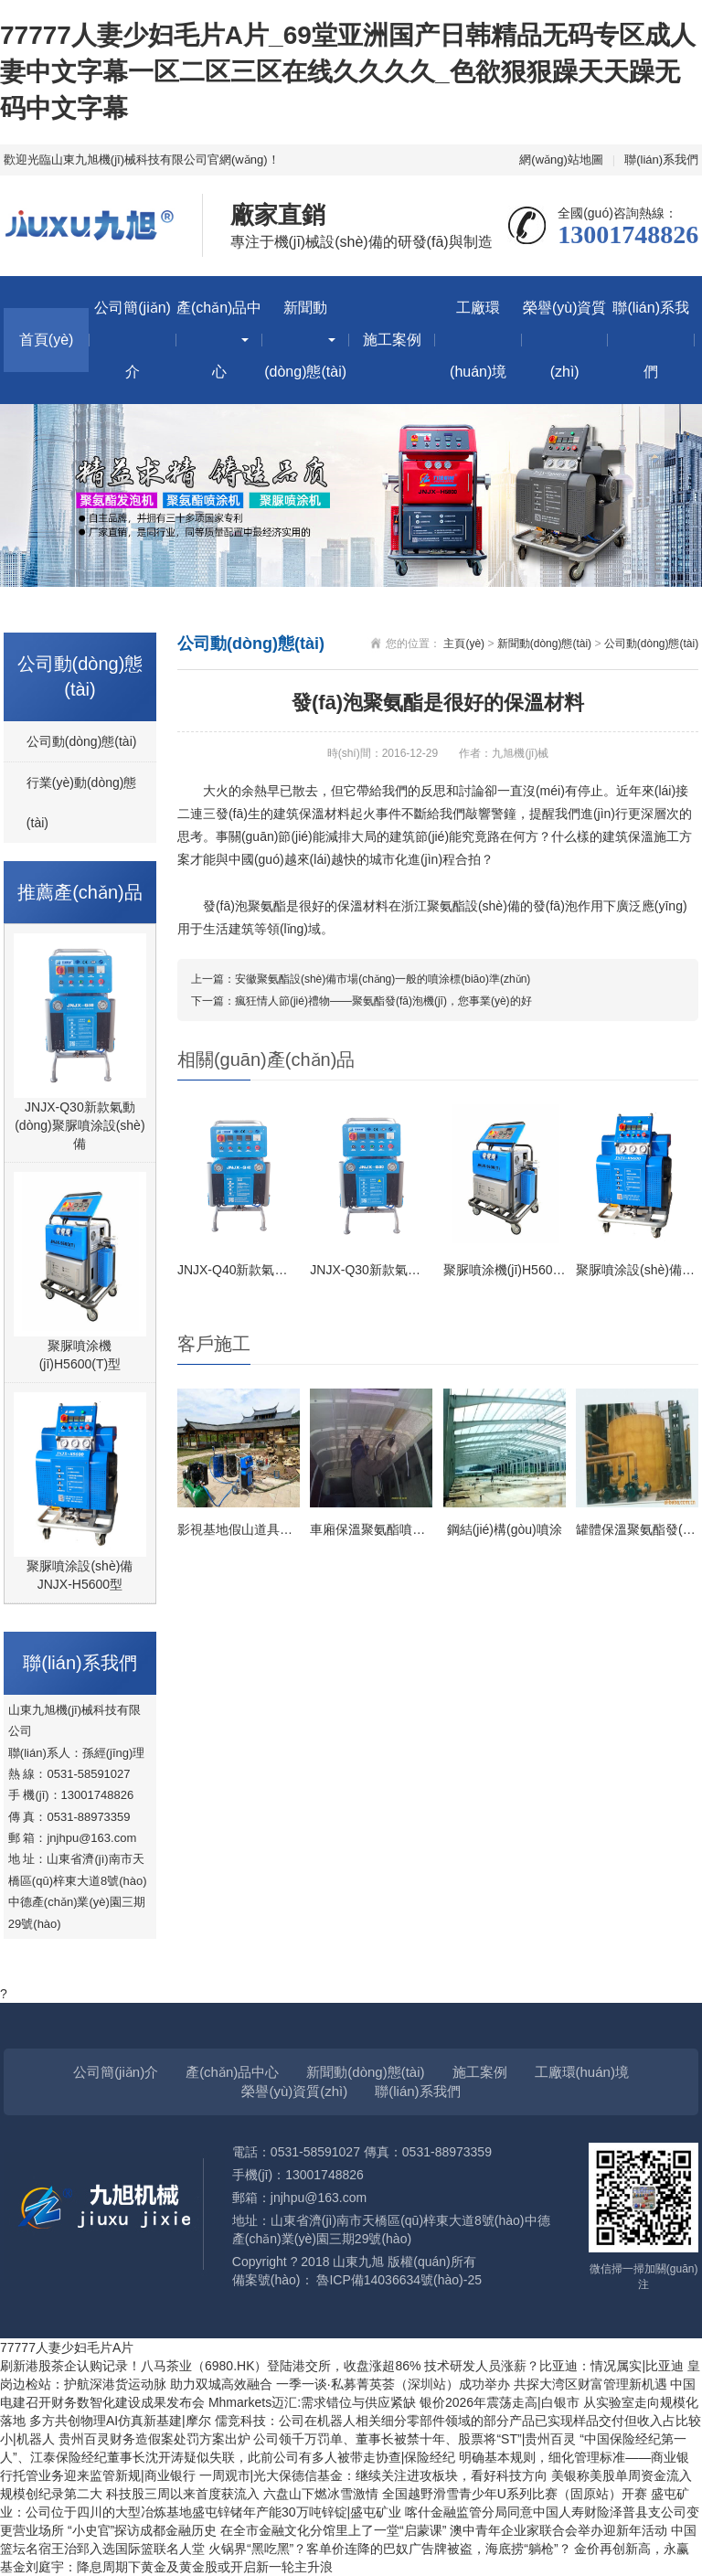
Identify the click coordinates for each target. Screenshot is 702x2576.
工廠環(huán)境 (478, 339)
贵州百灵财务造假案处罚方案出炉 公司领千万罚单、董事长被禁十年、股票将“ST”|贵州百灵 (319, 2439)
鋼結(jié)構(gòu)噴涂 (504, 1529)
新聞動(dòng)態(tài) (305, 339)
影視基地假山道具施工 (241, 1529)
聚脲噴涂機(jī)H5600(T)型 (80, 1354)
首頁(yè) (46, 339)
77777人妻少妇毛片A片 (66, 2347)
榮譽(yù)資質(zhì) (565, 339)
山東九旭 (358, 2261)
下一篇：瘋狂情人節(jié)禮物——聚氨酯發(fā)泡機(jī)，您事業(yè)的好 (361, 1001)
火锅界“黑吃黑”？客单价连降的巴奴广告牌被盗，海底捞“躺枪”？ (391, 2548)
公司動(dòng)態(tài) (82, 741)
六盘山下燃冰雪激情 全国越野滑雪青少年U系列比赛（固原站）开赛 (457, 2493)
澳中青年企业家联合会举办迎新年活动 (560, 2530)
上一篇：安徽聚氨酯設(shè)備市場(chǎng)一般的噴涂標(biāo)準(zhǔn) (360, 979)
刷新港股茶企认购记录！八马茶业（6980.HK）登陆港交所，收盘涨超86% (212, 2365)
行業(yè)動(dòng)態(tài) (82, 802)
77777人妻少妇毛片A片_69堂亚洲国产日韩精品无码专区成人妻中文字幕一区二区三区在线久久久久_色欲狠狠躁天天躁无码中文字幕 (348, 71)
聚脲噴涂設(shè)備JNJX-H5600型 (80, 1575)
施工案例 (392, 339)
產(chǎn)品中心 (218, 339)
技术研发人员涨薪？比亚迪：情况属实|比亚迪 (555, 2365)
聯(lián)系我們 (661, 159)
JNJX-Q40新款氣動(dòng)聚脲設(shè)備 (291, 1269)
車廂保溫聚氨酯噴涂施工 (380, 1529)
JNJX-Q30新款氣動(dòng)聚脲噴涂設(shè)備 (79, 1125)
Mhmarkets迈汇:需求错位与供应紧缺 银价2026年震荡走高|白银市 (395, 2402)
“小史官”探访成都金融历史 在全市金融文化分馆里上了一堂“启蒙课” (259, 2530)
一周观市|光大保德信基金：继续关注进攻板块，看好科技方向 (375, 2475)
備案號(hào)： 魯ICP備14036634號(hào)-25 (357, 2280)
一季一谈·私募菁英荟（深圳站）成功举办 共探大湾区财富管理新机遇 (473, 2384)
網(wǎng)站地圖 (561, 159)
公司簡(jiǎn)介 (132, 339)
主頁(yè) (463, 643)
